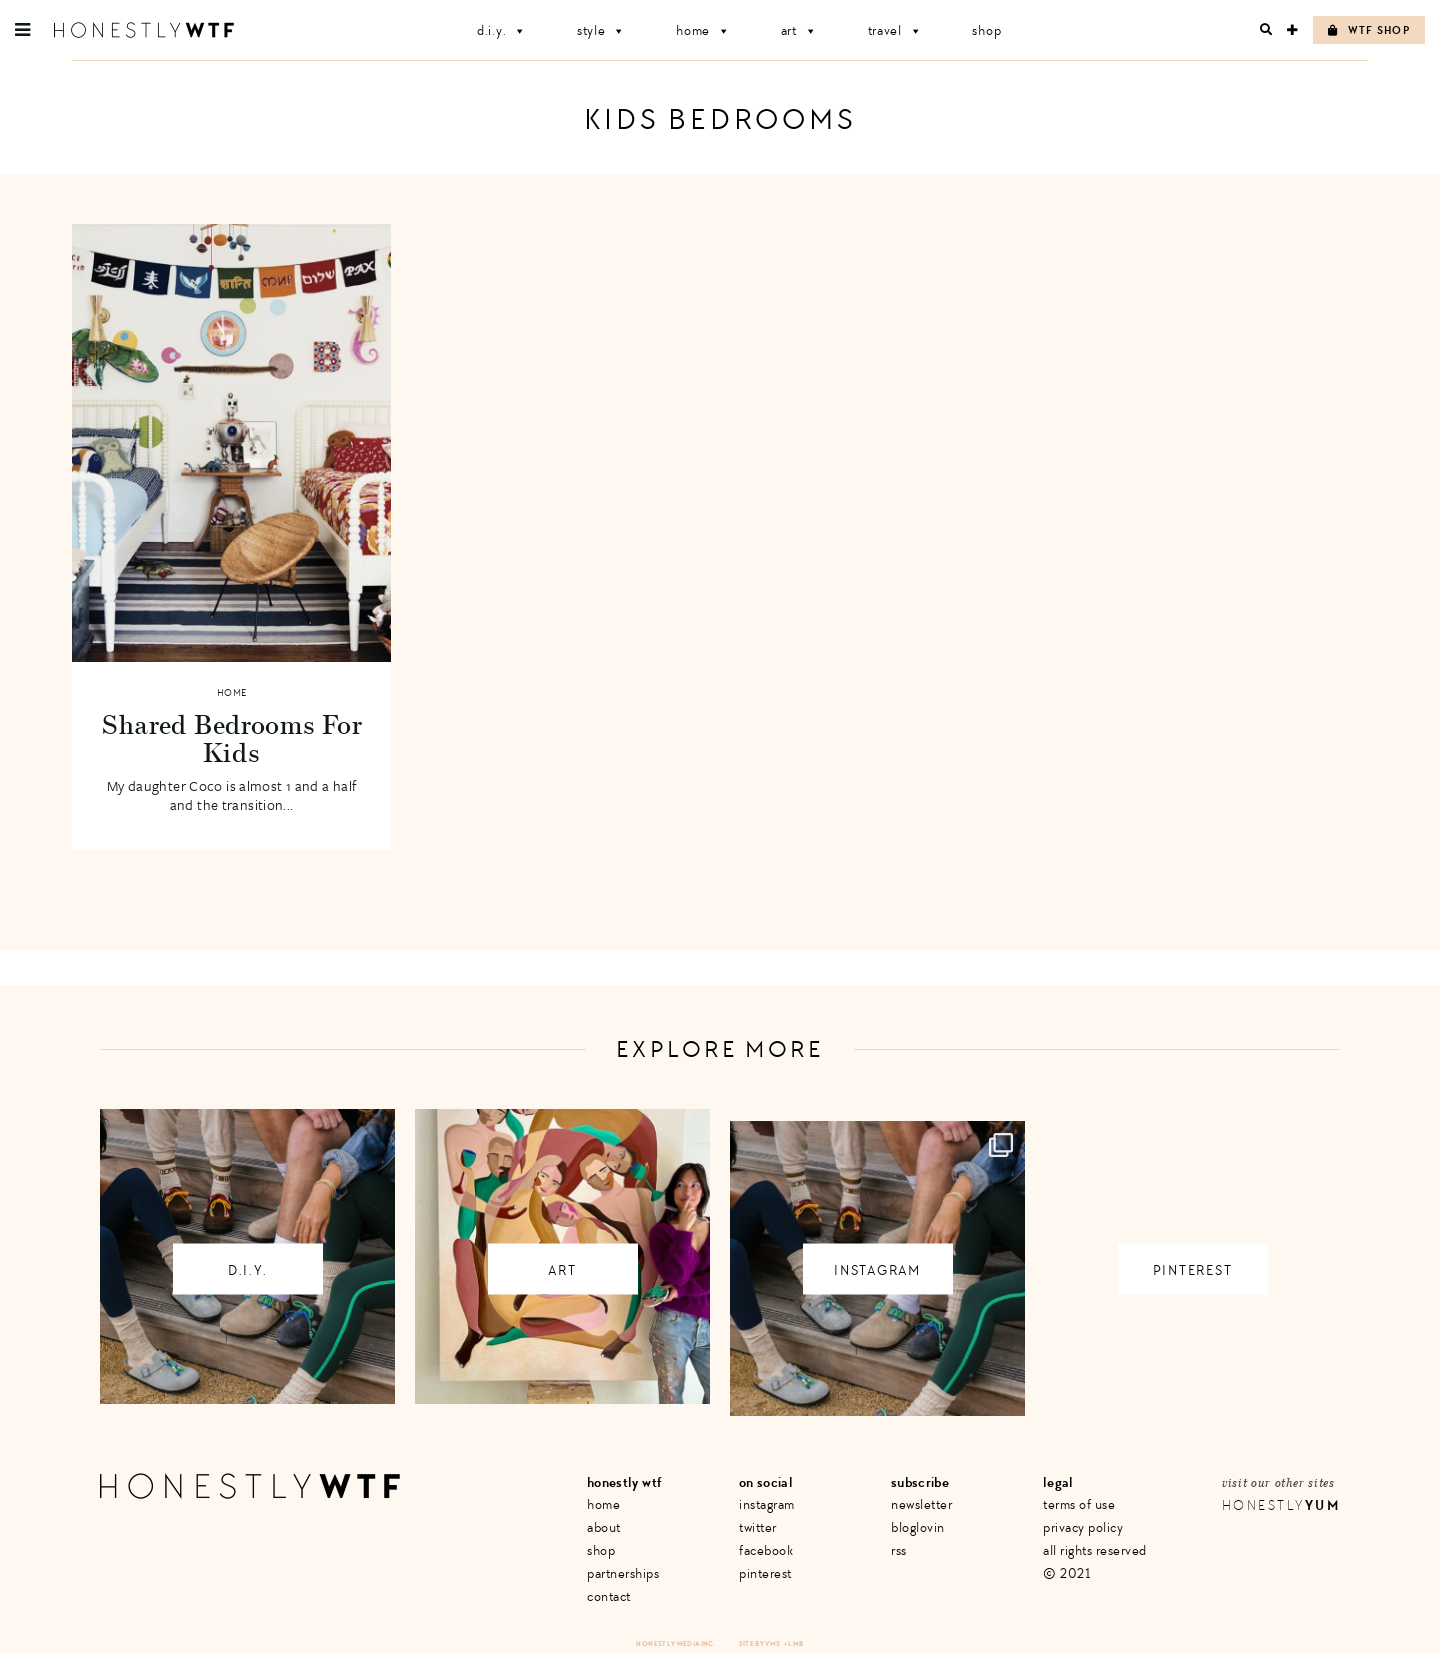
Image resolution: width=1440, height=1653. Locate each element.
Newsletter (921, 1504)
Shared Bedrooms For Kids (231, 738)
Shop (986, 30)
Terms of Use (1079, 1504)
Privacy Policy (1083, 1527)
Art (799, 30)
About (604, 1527)
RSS (899, 1550)
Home (703, 30)
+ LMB (794, 1643)
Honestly (1281, 1505)
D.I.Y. (502, 30)
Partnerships (623, 1573)
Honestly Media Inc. (675, 1643)
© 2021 (1066, 1573)
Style (601, 30)
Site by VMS (760, 1643)
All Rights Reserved (1095, 1550)
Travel (895, 30)
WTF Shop (1369, 30)
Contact (609, 1596)
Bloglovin (918, 1527)
